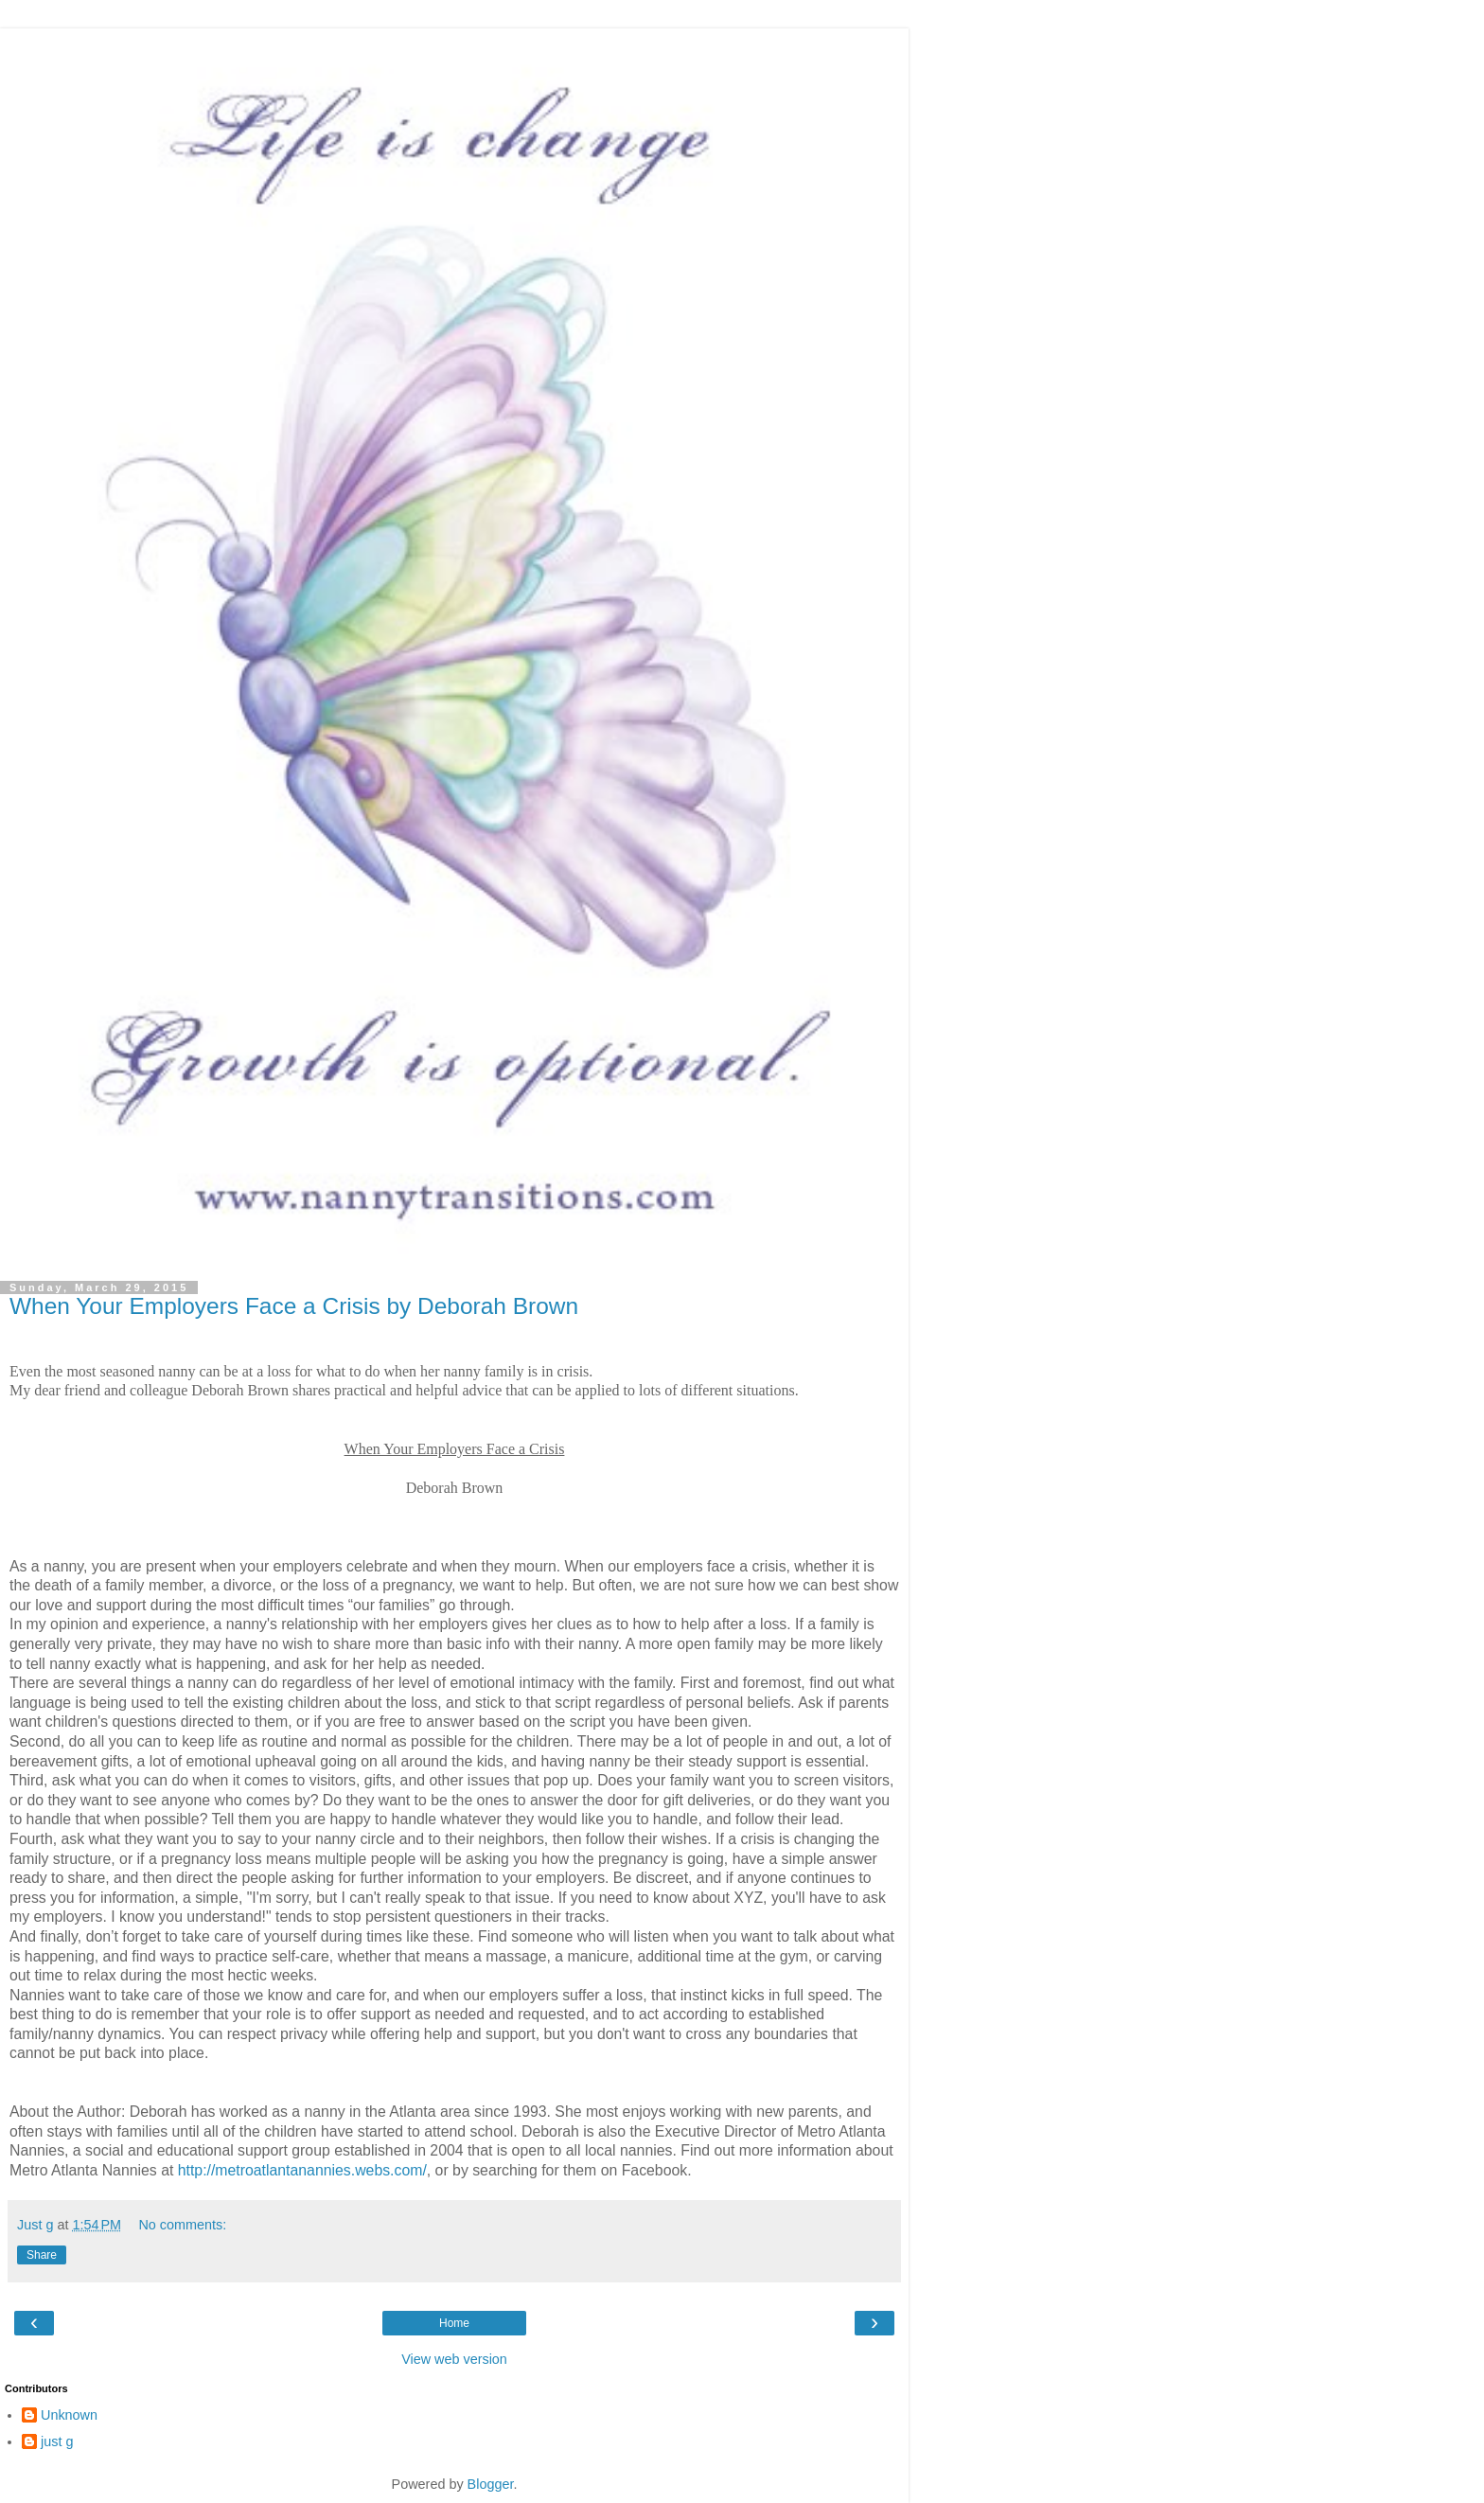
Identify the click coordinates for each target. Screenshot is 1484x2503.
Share (41, 2255)
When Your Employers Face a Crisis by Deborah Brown (293, 1306)
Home (454, 2323)
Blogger (491, 2484)
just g (57, 2441)
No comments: (182, 2224)
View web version (454, 2359)
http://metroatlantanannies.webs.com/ (302, 2170)
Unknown (69, 2415)
